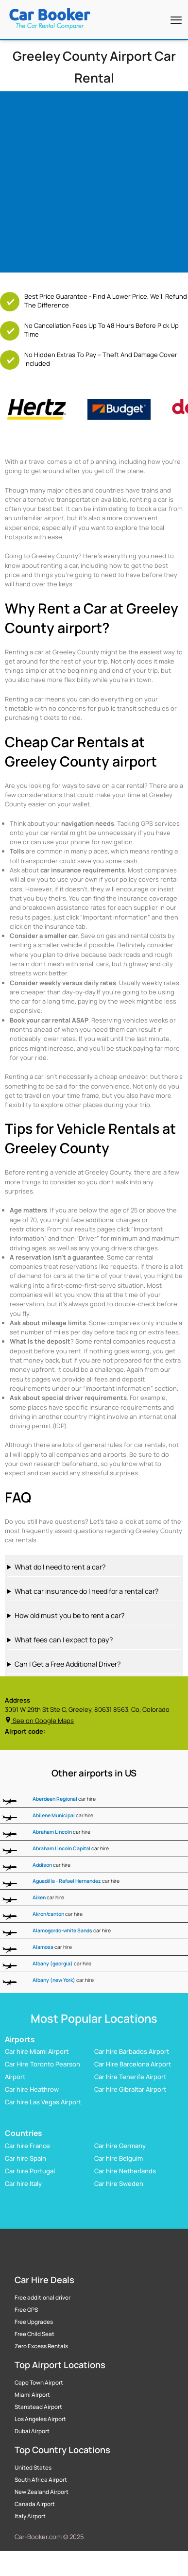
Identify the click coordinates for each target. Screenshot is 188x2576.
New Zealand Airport (41, 2492)
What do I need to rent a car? (60, 1566)
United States (33, 2468)
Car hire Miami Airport (36, 2051)
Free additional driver (42, 2298)
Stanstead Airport (38, 2407)
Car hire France (27, 2145)
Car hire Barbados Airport (131, 2051)
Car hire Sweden (118, 2183)
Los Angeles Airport (40, 2419)
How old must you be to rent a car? (69, 1615)
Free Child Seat (34, 2334)
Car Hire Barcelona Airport (132, 2064)
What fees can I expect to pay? (64, 1639)
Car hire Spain (25, 2158)
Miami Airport (32, 2395)
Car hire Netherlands (125, 2171)
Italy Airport (30, 2516)
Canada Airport (35, 2504)
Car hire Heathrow (32, 2089)
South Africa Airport (41, 2480)
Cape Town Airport (39, 2383)
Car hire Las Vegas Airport (43, 2102)
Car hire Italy (23, 2183)
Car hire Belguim (118, 2158)
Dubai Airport (32, 2431)
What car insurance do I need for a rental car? (86, 1591)
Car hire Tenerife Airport (130, 2077)
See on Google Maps (39, 1720)
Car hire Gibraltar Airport (130, 2089)
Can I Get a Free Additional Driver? (67, 1664)
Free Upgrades (34, 2322)
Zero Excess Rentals (41, 2346)
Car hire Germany (120, 2145)
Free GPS (26, 2310)
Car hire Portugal (30, 2171)
